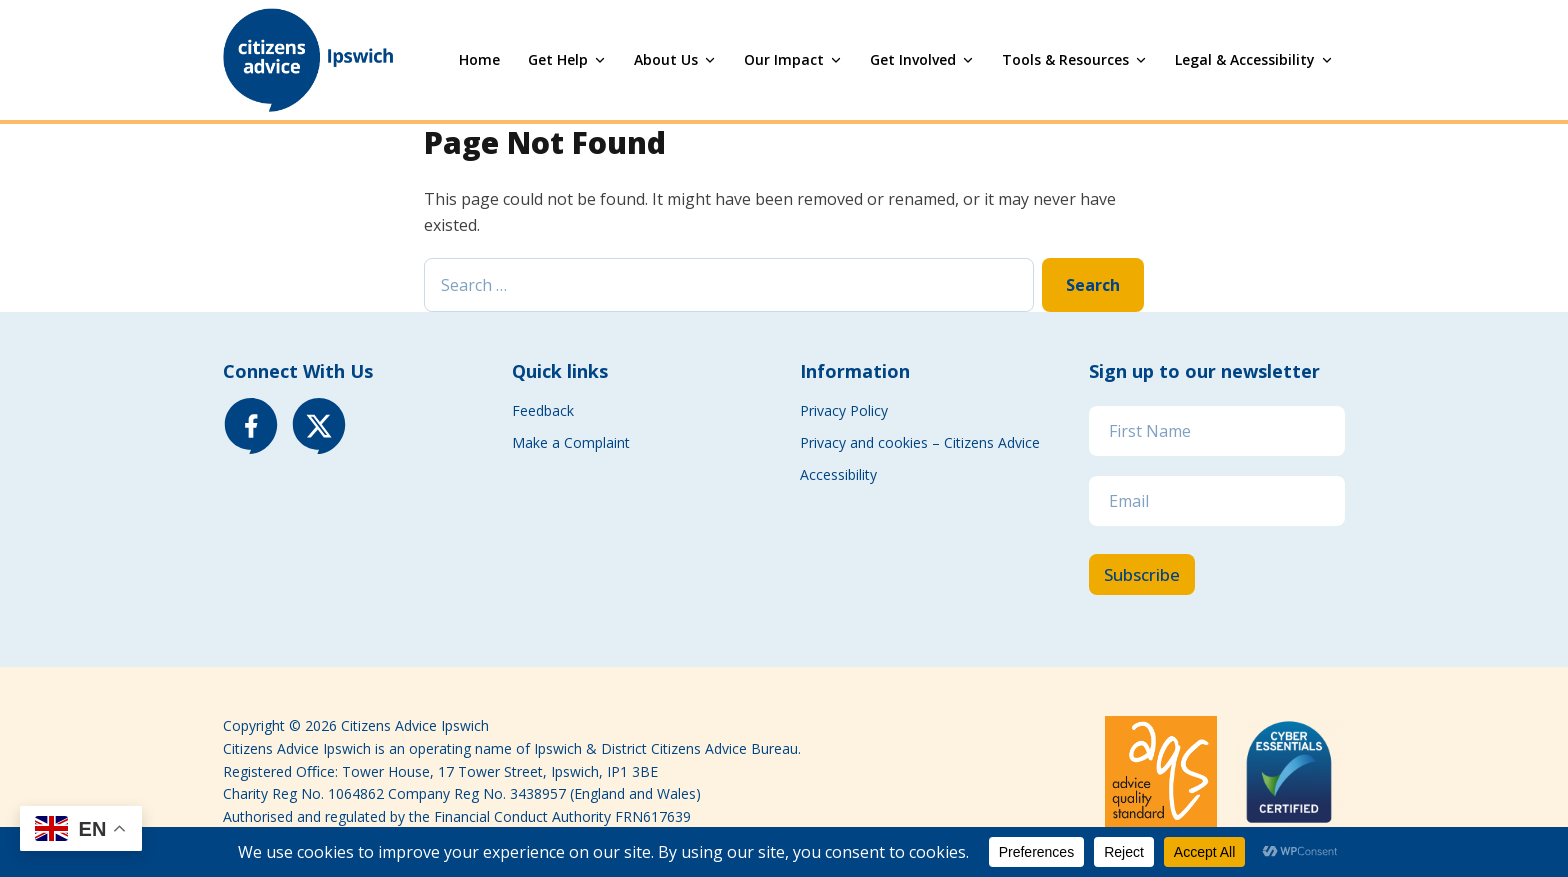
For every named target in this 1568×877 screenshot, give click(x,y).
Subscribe (1142, 574)
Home (479, 59)
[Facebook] (251, 426)
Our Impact (784, 59)
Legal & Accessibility (1245, 59)
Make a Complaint (571, 442)
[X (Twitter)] (319, 426)
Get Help (558, 59)
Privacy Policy (844, 410)
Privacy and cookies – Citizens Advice (922, 442)
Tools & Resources (1065, 59)
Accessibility (838, 474)
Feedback (543, 410)
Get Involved (913, 59)
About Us (666, 59)
